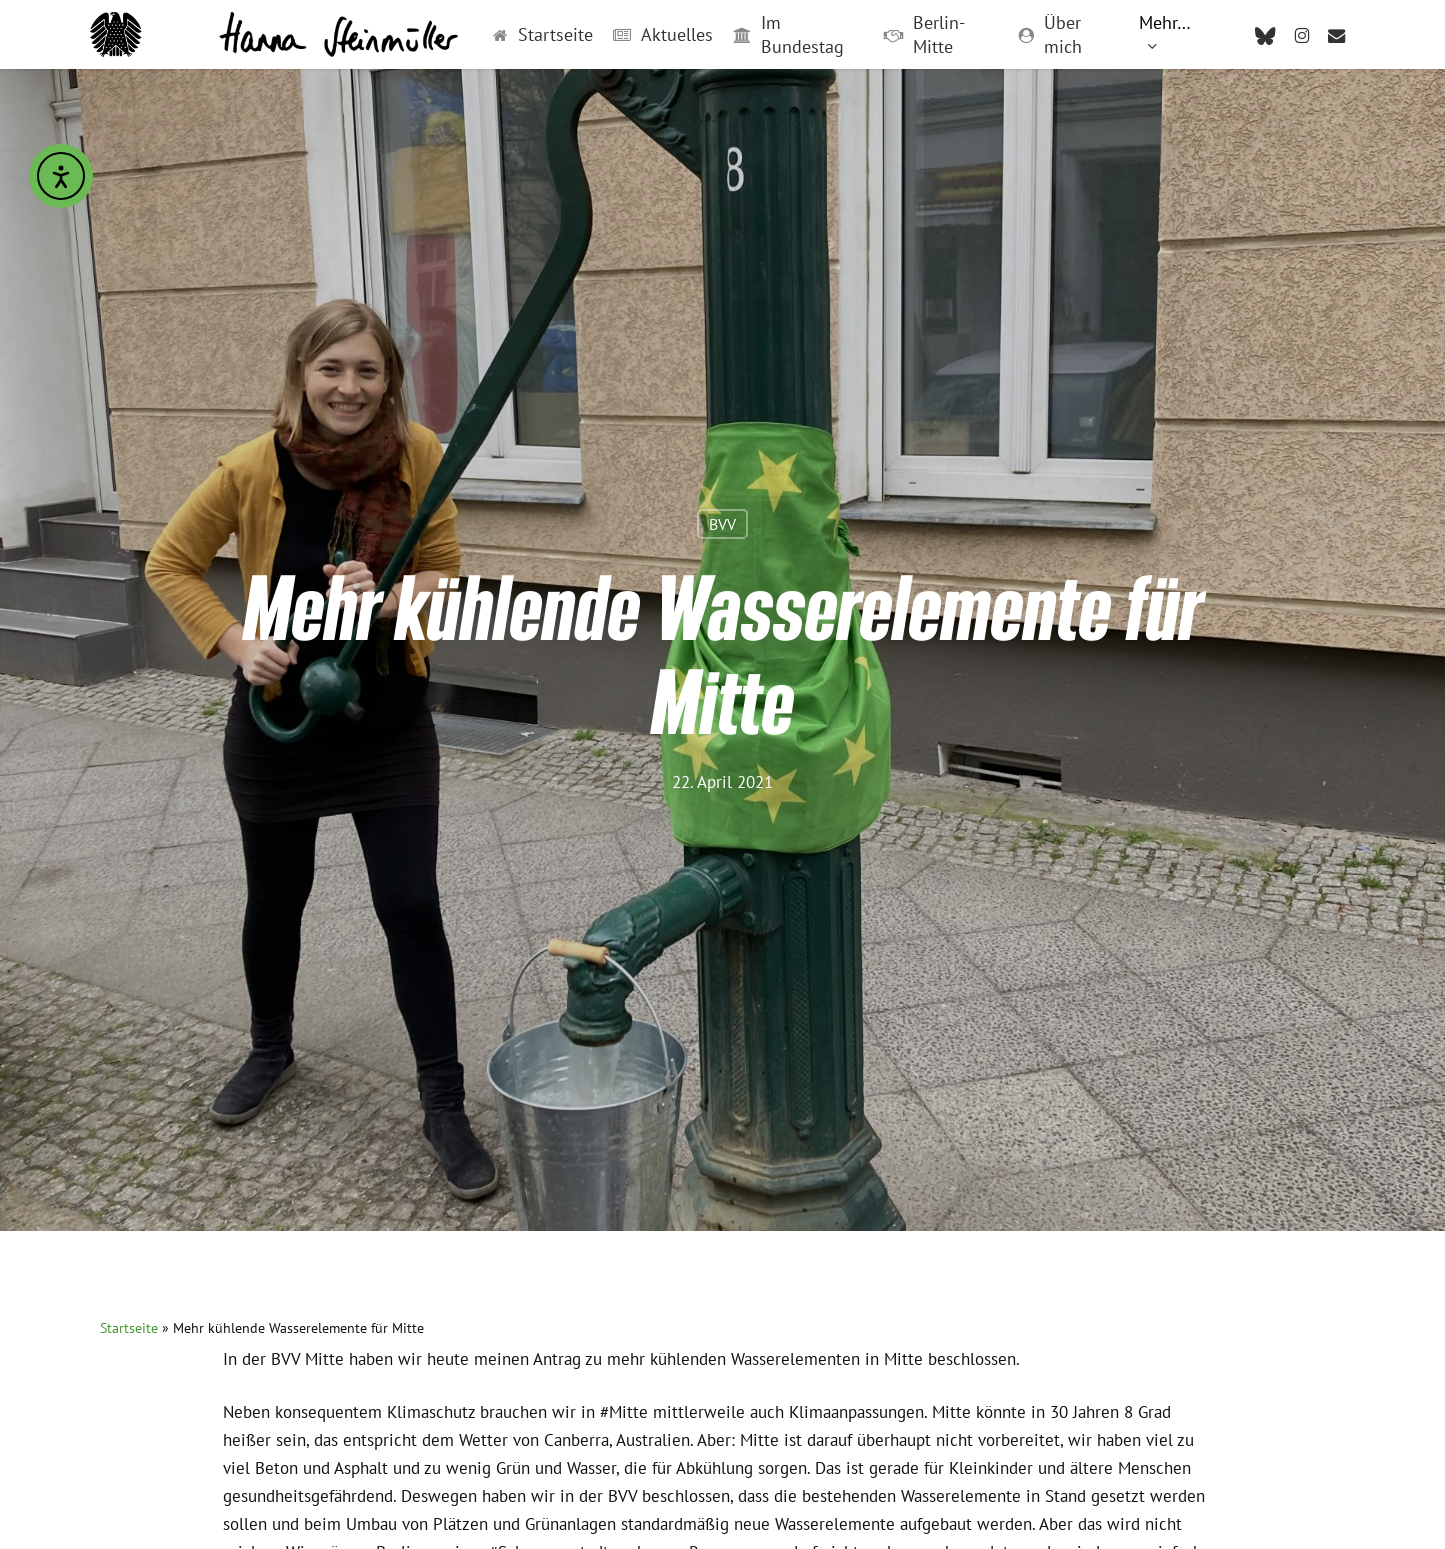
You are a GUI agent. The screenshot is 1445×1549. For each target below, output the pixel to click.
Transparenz (732, 1347)
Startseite (129, 723)
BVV (722, 396)
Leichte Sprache (590, 1347)
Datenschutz (981, 1347)
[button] (245, 1093)
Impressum (856, 1347)
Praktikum (455, 1347)
